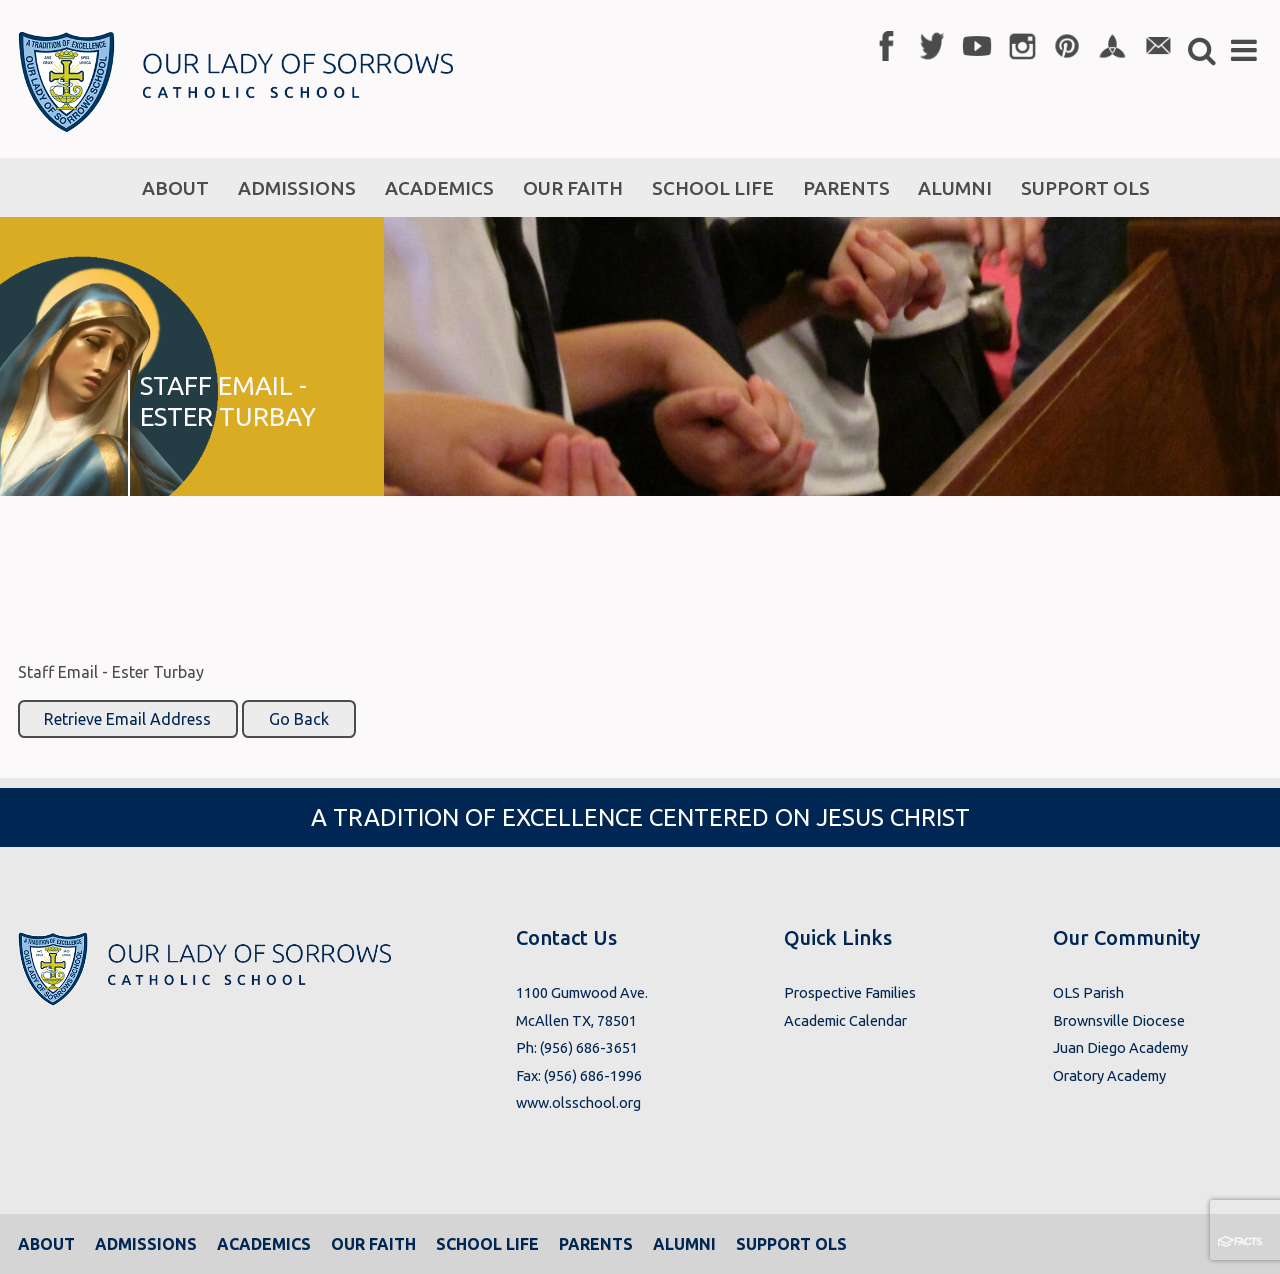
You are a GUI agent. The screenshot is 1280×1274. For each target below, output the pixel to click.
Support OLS (791, 1244)
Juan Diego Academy (1120, 1047)
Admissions (146, 1244)
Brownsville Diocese (1119, 1020)
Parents (596, 1244)
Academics (264, 1244)
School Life (487, 1244)
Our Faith (373, 1244)
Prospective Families (850, 992)
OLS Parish (1088, 992)
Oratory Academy (1109, 1075)
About (46, 1244)
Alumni (684, 1244)
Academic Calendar (845, 1020)
